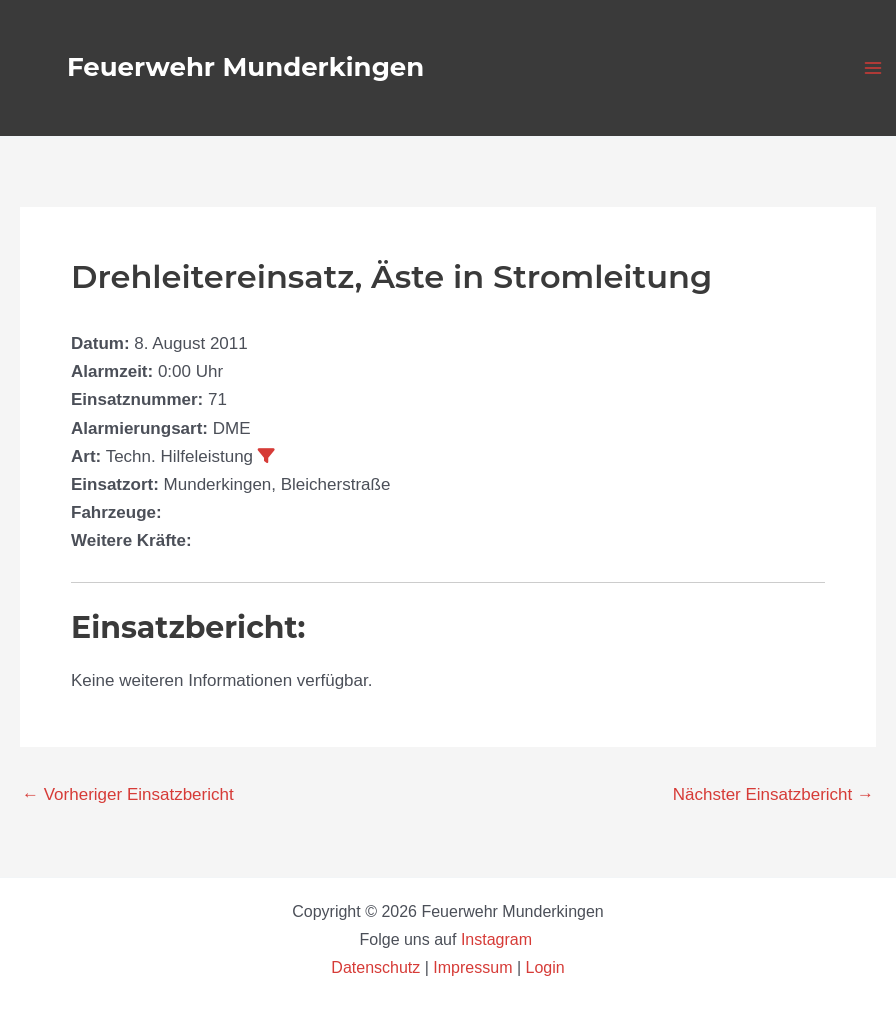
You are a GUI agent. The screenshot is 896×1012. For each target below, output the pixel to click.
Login (545, 967)
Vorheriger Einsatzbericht (128, 794)
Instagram (499, 939)
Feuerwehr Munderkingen (245, 67)
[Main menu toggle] (874, 68)
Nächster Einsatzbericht (773, 794)
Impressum (472, 967)
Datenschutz (377, 967)
